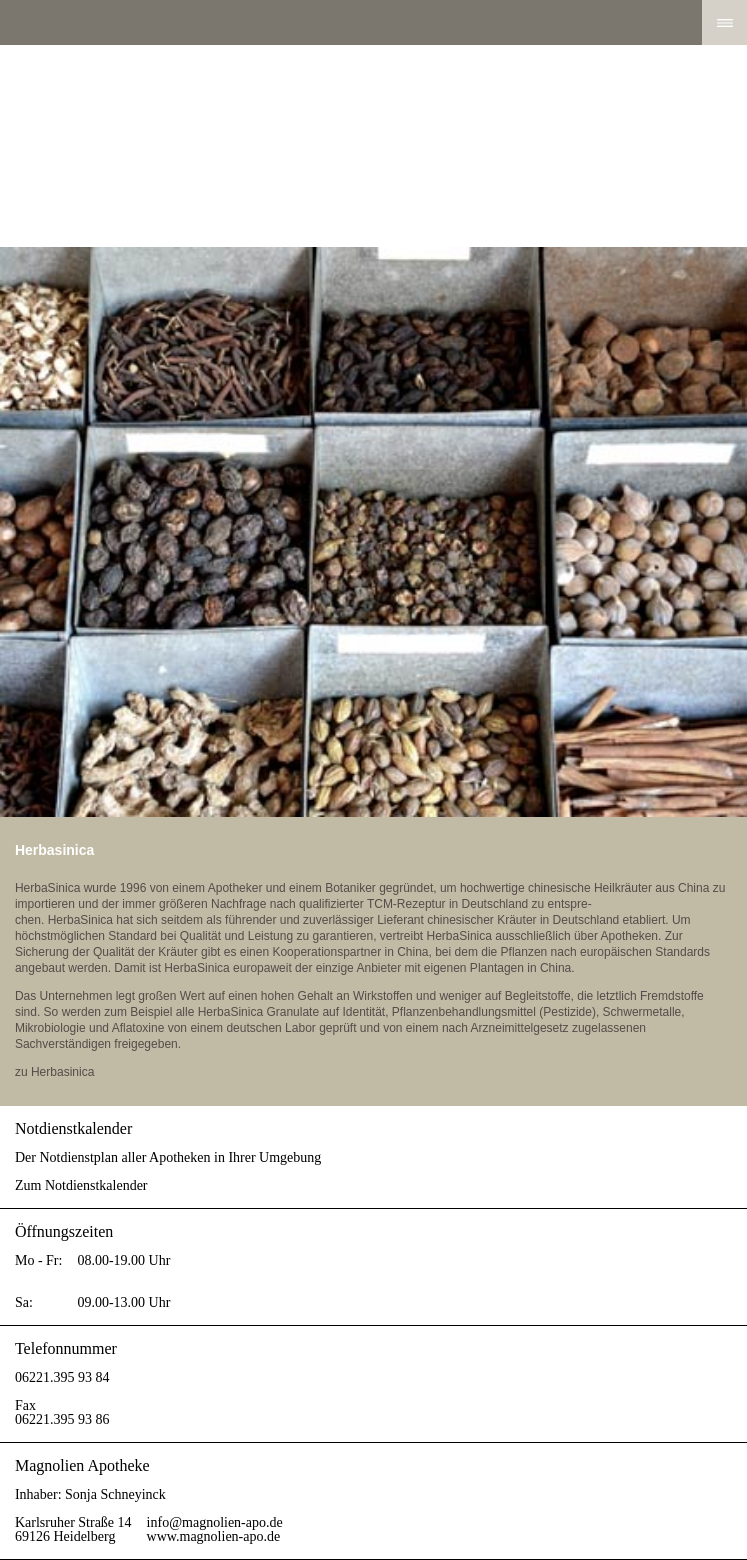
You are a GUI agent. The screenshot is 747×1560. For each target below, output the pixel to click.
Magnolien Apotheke (373, 146)
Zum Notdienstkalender (81, 1185)
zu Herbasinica (54, 1072)
